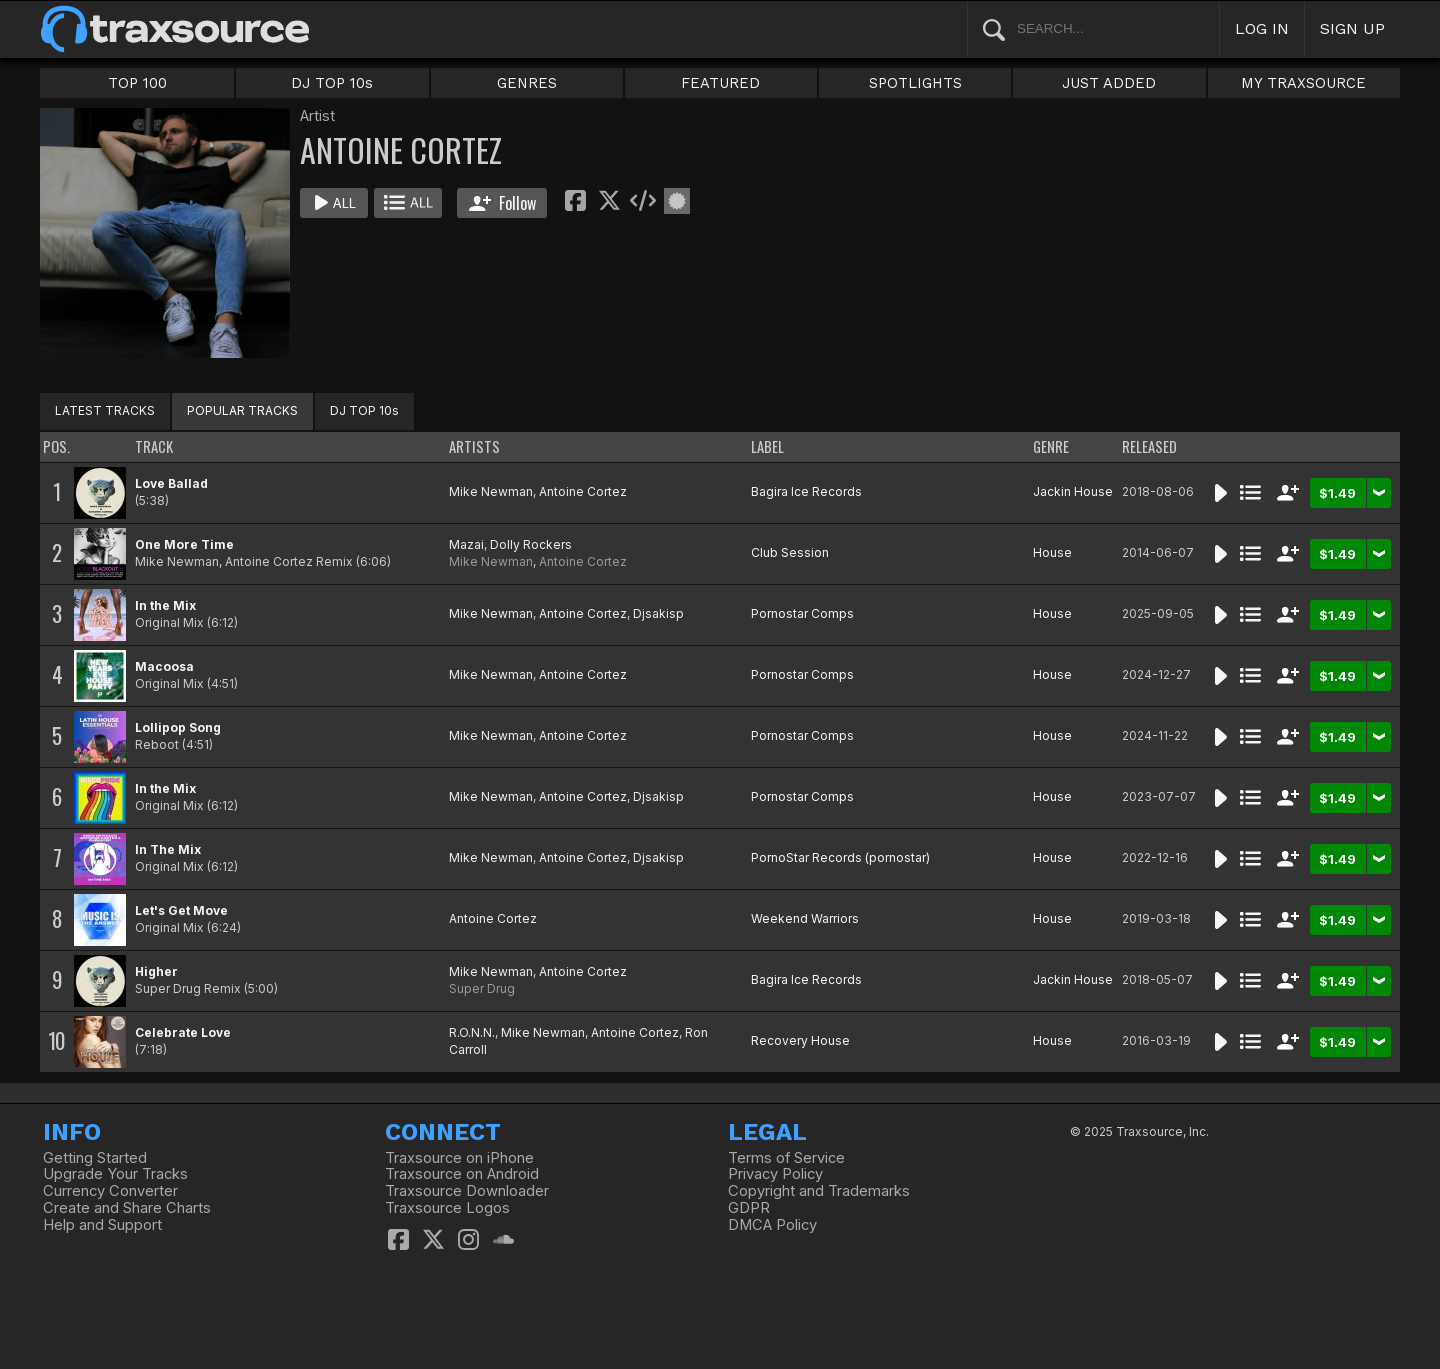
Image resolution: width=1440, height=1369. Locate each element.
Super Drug (482, 988)
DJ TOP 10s (332, 83)
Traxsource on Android (462, 1174)
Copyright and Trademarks (819, 1191)
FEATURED (720, 83)
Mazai (466, 544)
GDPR (749, 1208)
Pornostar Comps (802, 613)
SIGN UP (1352, 28)
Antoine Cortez (583, 491)
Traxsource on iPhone (459, 1158)
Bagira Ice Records (806, 491)
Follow (502, 203)
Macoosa (164, 666)
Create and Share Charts (127, 1208)
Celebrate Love (183, 1032)
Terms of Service (786, 1158)
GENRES (527, 83)
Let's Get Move (181, 910)
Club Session (790, 552)
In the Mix (165, 605)
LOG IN (1262, 28)
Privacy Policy (775, 1174)
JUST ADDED (1109, 83)
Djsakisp (658, 613)
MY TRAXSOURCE (1303, 83)
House (1052, 552)
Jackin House (1073, 491)
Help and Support (102, 1225)
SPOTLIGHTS (915, 83)
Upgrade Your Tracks (115, 1174)
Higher (156, 971)
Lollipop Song (178, 727)
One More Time (184, 544)
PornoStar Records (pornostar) (840, 857)
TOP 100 (137, 83)
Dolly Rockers (531, 544)
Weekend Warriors (805, 918)
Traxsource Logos (447, 1208)
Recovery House (800, 1040)
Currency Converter (110, 1191)
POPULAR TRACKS (242, 410)
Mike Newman (491, 491)
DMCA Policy (772, 1225)
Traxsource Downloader (467, 1191)
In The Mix (168, 849)
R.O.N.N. (472, 1032)
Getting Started (95, 1158)
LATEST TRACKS (105, 410)
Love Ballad (171, 483)
